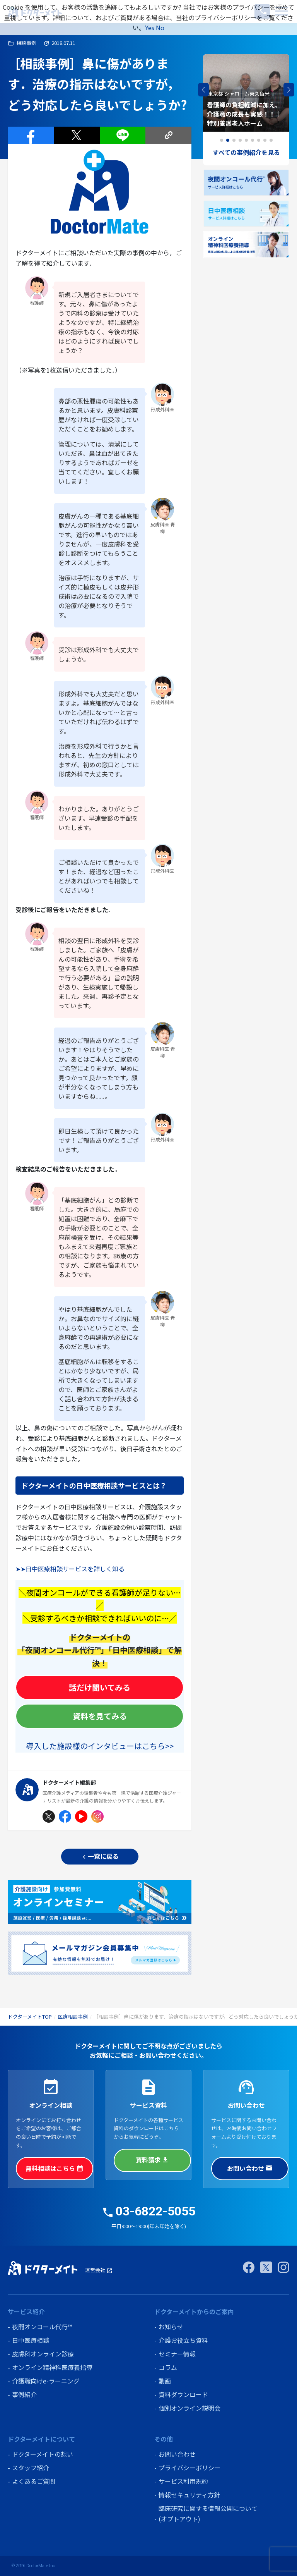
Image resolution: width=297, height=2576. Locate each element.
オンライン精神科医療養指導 (52, 2367)
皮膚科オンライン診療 (43, 2353)
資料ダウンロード (183, 2394)
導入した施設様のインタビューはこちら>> (100, 1745)
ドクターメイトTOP (30, 2016)
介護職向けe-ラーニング (46, 2380)
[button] (289, 89)
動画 (165, 2380)
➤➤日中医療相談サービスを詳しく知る (70, 1568)
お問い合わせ (250, 2168)
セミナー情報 (177, 2353)
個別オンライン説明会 (189, 2408)
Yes (149, 27)
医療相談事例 (73, 2016)
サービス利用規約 (183, 2481)
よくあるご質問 (33, 2481)
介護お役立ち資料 (183, 2340)
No (160, 27)
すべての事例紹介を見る (246, 152)
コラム (168, 2367)
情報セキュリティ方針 (189, 2494)
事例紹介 (24, 2394)
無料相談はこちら (55, 2168)
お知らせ (171, 2326)
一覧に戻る (99, 1856)
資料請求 (152, 2159)
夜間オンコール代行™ (42, 2326)
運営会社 (99, 2270)
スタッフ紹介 (30, 2467)
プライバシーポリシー (189, 2467)
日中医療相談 (30, 2340)
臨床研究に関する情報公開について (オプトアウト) (208, 2513)
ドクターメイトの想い (42, 2454)
